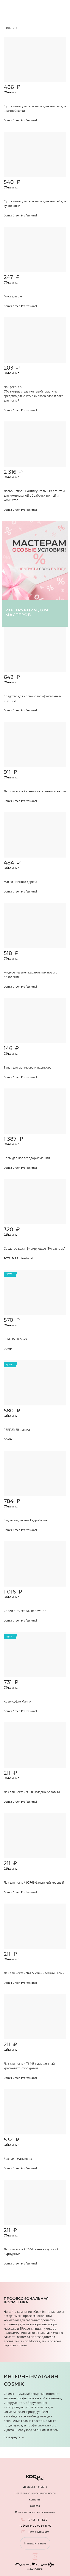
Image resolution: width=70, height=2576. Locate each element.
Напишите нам (35, 2543)
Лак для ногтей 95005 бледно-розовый (32, 1792)
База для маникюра (18, 2159)
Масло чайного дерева (20, 882)
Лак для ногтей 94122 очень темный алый (34, 1973)
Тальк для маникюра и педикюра (28, 1067)
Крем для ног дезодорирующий (27, 1158)
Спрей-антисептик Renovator (25, 1611)
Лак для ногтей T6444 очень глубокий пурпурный (31, 2251)
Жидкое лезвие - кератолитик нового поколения (30, 974)
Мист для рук (13, 296)
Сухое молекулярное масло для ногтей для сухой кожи (35, 203)
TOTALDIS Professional (18, 1258)
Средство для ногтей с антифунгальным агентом (32, 698)
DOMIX (8, 1349)
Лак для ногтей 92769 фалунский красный (34, 1882)
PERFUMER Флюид (17, 1430)
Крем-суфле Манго (17, 1701)
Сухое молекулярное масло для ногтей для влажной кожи (35, 108)
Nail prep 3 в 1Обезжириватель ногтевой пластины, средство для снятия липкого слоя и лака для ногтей (33, 393)
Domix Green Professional (20, 120)
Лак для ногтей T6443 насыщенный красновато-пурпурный (29, 2066)
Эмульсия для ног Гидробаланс (26, 1520)
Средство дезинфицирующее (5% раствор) (34, 1248)
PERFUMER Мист (15, 1339)
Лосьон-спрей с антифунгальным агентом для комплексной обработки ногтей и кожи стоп (34, 495)
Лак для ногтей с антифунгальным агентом (35, 791)
